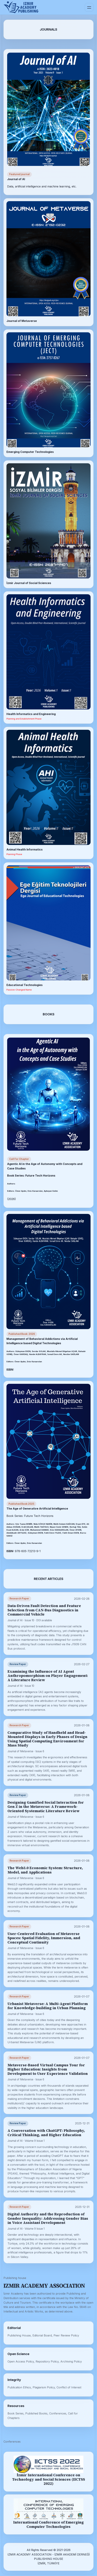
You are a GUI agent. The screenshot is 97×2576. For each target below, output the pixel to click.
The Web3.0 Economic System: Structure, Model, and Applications (45, 1870)
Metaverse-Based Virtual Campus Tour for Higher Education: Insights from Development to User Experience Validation (48, 2069)
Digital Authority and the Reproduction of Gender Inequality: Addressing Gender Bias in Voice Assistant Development (48, 2218)
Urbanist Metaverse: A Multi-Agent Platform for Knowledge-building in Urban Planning (48, 2006)
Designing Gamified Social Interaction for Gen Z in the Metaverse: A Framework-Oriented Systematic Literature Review (46, 1806)
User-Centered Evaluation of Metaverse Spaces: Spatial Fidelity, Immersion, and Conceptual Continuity (44, 1938)
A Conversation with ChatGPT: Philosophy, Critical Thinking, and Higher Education (46, 2132)
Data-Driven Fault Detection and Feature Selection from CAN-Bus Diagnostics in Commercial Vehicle (44, 1610)
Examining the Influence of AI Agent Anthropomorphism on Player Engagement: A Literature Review (48, 1675)
